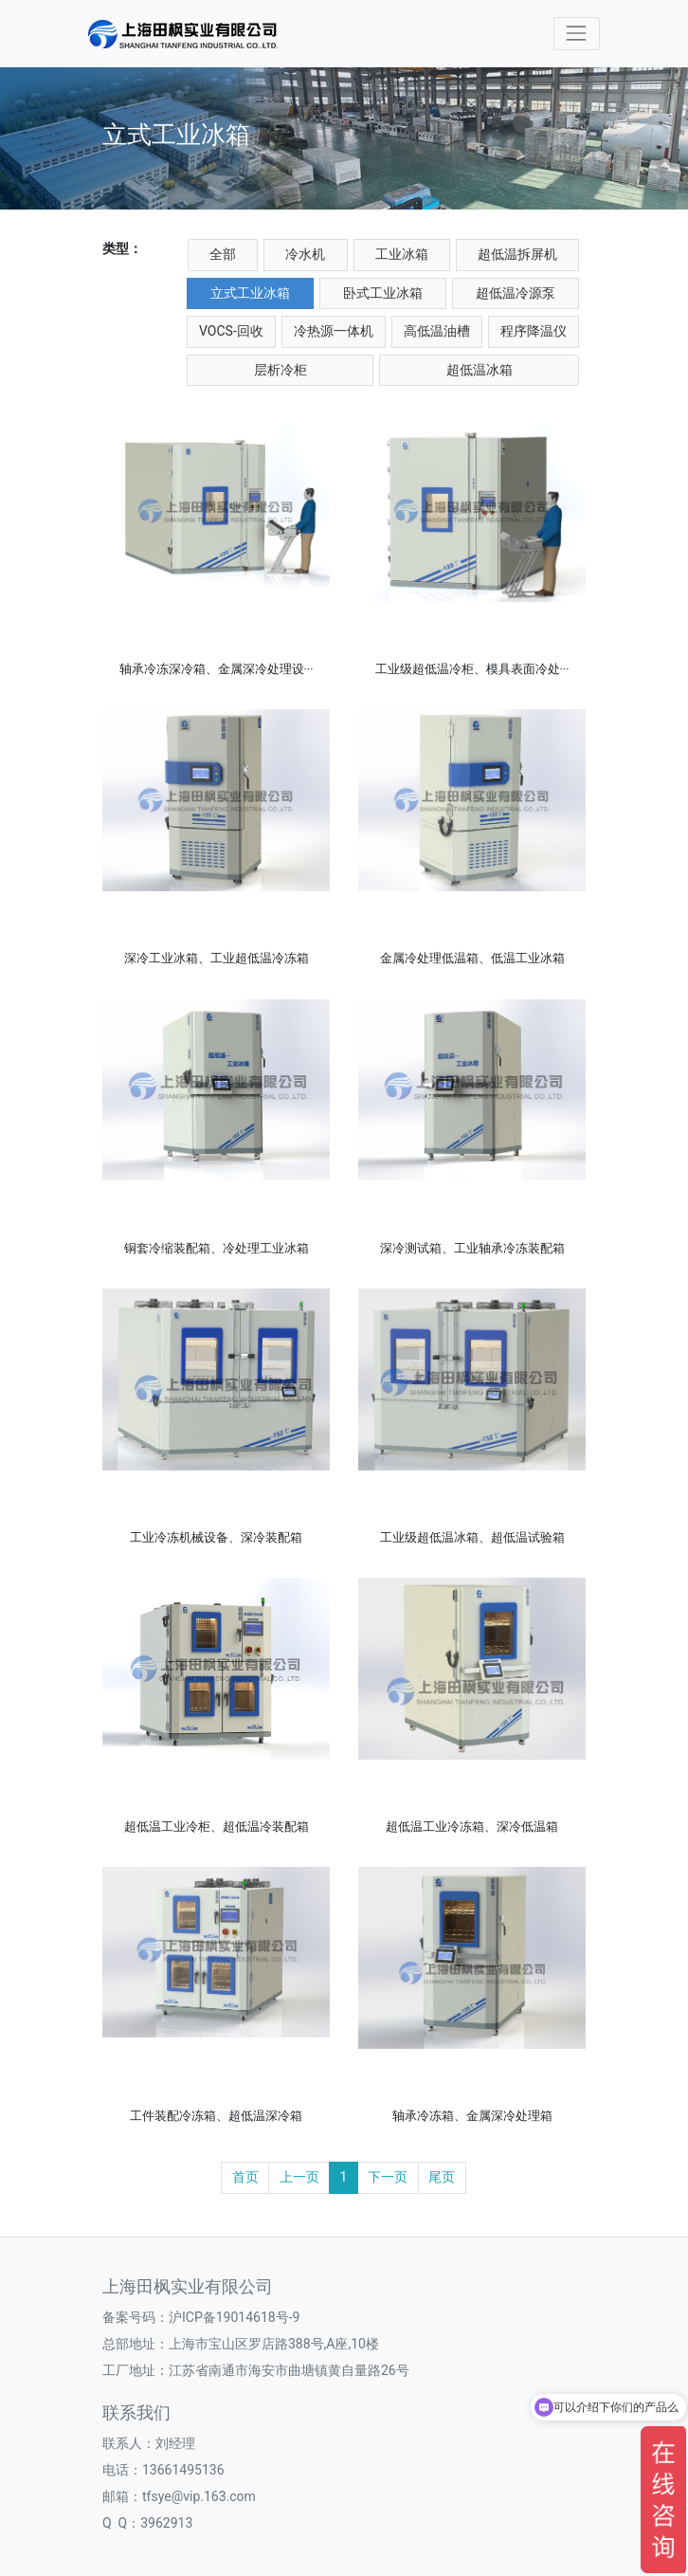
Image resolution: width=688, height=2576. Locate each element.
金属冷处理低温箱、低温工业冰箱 (472, 958)
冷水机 (305, 254)
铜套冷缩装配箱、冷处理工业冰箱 (216, 1248)
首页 (245, 2176)
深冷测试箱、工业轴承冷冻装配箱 (472, 1248)
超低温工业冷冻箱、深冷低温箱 (472, 1826)
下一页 (387, 2176)
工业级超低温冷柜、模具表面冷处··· (472, 669)
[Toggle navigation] (576, 33)
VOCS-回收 (231, 330)
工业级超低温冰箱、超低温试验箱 (472, 1537)
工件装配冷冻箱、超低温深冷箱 (216, 2116)
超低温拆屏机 (517, 254)
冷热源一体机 (333, 330)
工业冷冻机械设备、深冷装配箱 (216, 1537)
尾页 (441, 2176)
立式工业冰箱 (250, 293)
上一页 (299, 2176)
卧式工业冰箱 (383, 293)
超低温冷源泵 (515, 293)
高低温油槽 (437, 330)
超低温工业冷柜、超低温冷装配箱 (216, 1826)
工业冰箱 (401, 254)
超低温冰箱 (479, 369)
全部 (222, 254)
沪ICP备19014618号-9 (234, 2317)
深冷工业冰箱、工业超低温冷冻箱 (216, 958)
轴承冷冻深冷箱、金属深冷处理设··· (216, 669)
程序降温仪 (533, 330)
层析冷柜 (280, 369)
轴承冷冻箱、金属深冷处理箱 (472, 2116)
